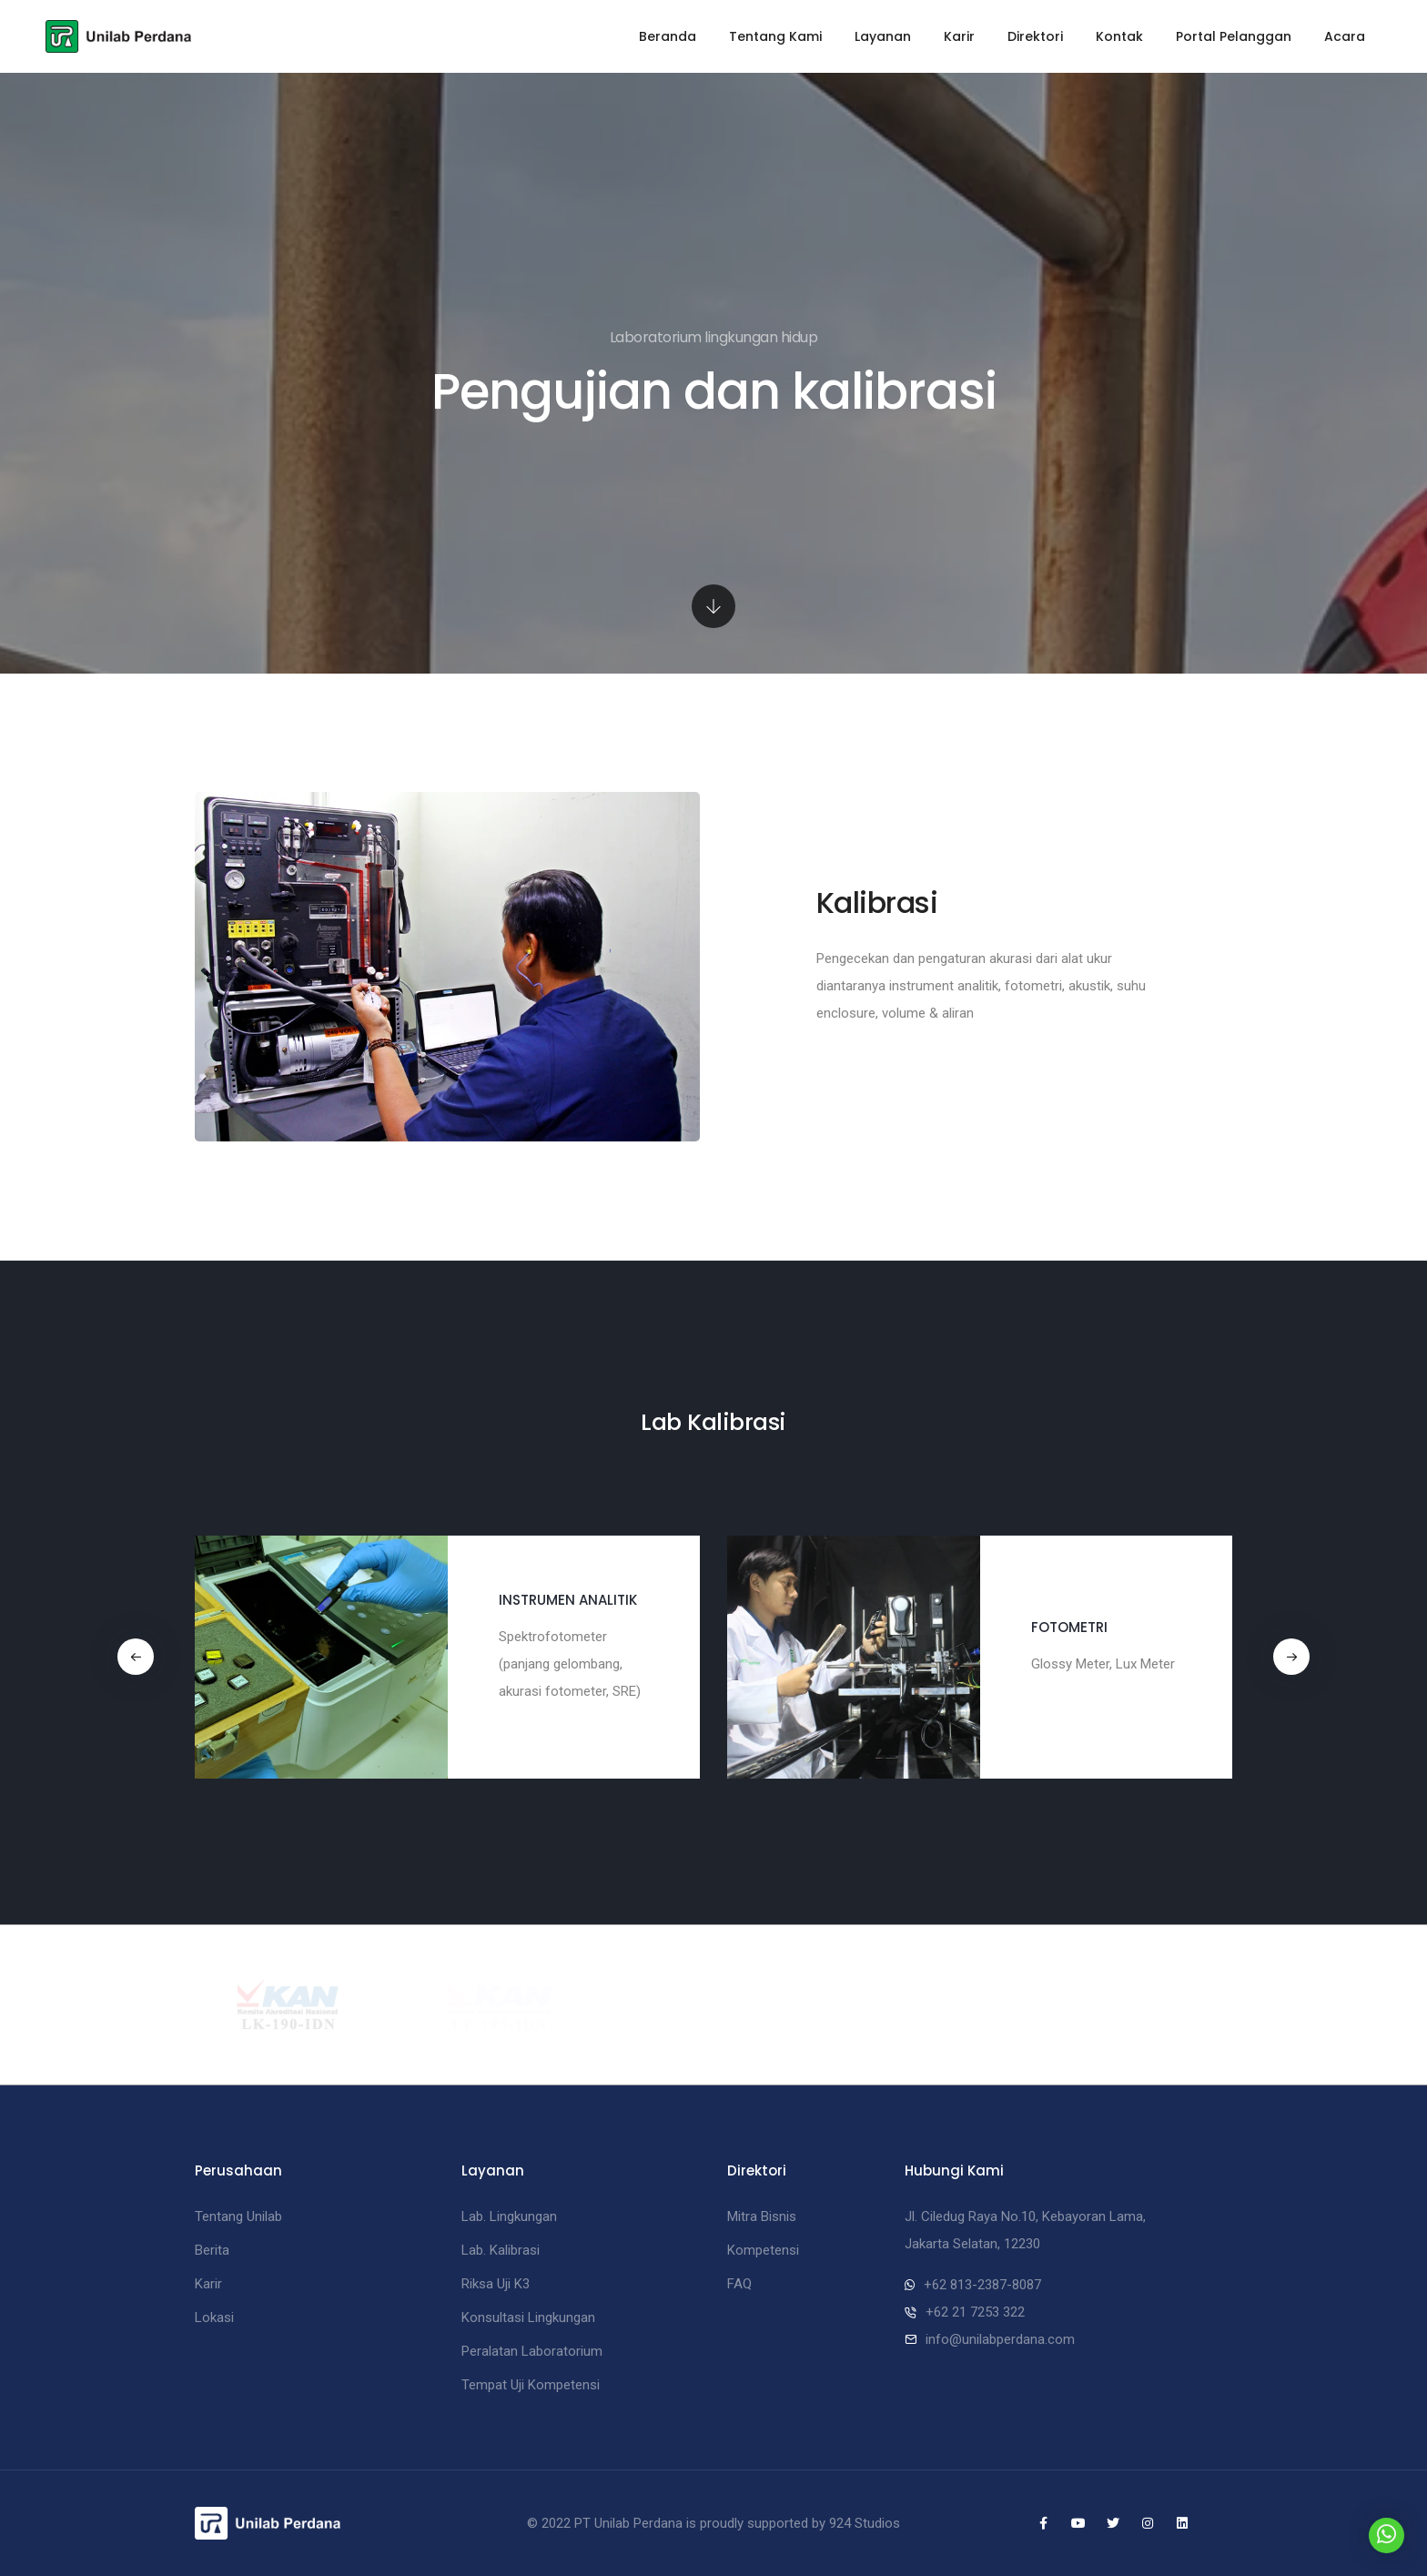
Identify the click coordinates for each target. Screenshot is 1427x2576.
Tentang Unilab (238, 2216)
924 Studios (864, 2523)
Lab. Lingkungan (509, 2216)
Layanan (883, 36)
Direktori (1035, 36)
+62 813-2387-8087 (982, 2285)
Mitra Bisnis (761, 2216)
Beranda (667, 36)
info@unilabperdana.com (1000, 2339)
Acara (1344, 36)
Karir (959, 36)
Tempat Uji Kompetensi (530, 2385)
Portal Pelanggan (1233, 36)
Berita (212, 2250)
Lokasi (214, 2317)
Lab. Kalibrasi (500, 2250)
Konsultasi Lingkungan (528, 2317)
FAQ (739, 2284)
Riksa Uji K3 (495, 2284)
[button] (135, 1656)
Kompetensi (763, 2250)
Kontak (1119, 36)
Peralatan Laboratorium (531, 2351)
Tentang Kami (775, 36)
